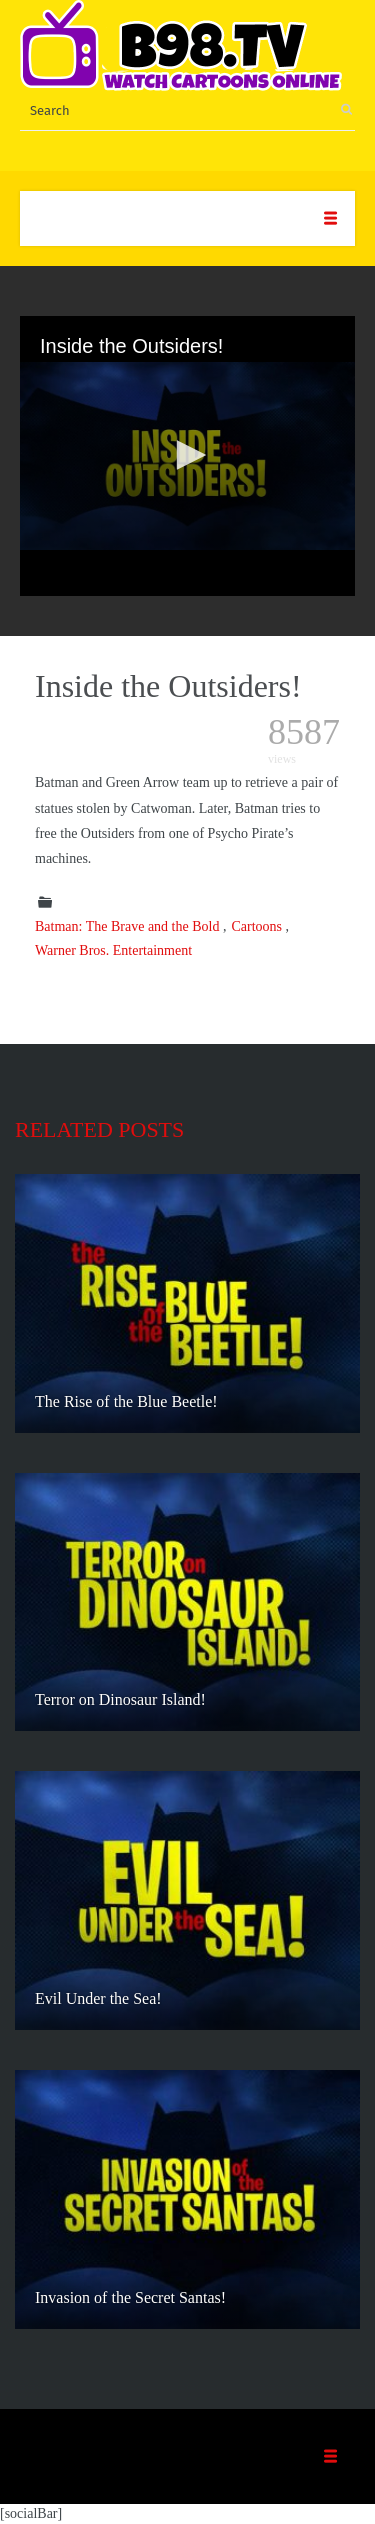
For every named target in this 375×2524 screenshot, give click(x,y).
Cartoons (256, 926)
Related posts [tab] (99, 1129)
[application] (187, 456)
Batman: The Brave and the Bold (127, 926)
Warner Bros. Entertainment (113, 950)
